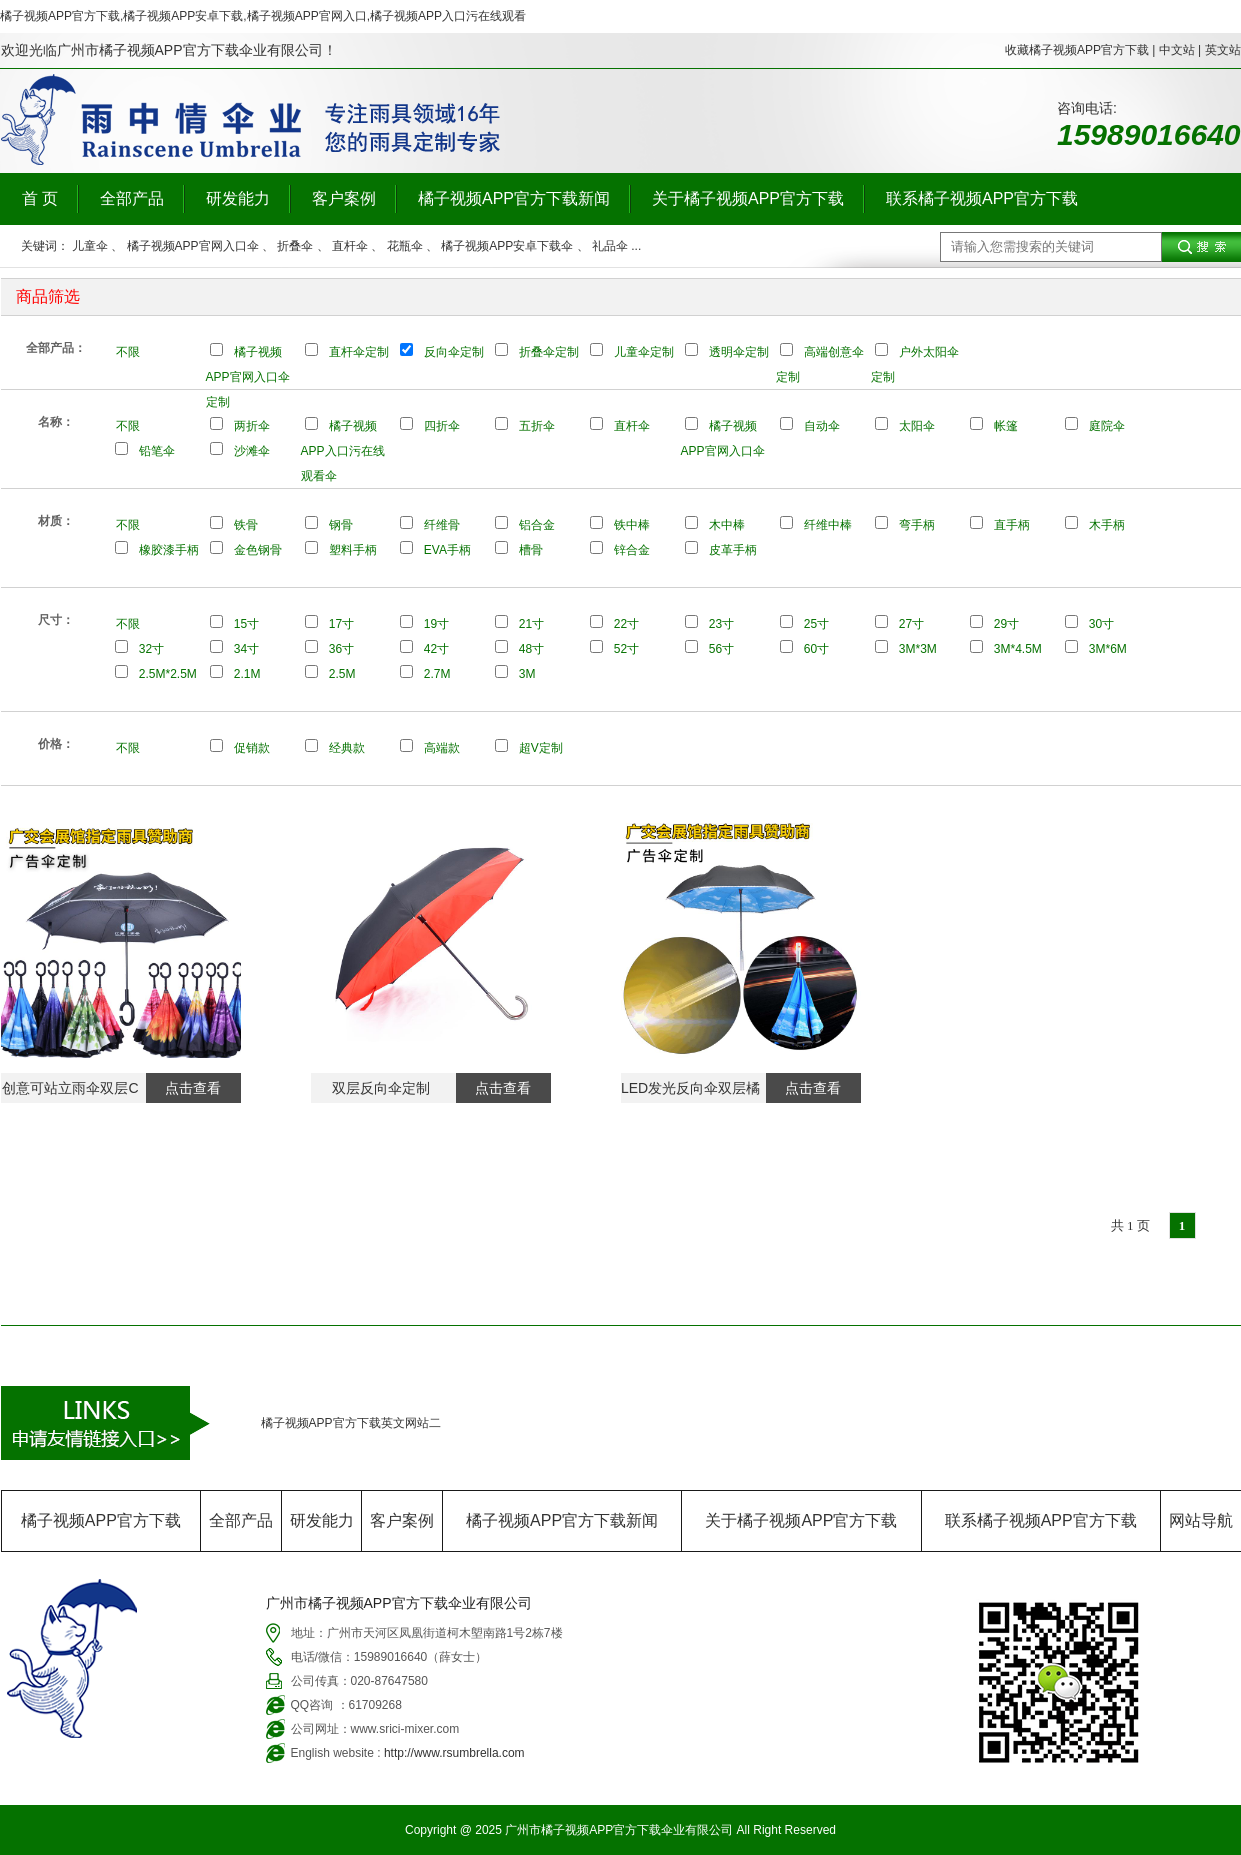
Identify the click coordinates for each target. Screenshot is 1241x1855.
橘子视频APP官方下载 (101, 1520)
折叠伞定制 (549, 352)
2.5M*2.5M (168, 674)
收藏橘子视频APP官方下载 (1077, 50)
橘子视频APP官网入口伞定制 (248, 377)
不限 (128, 352)
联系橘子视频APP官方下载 (982, 198)
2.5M (342, 674)
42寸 (436, 649)
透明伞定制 (739, 352)
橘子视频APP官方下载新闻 (514, 198)
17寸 (341, 624)
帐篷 (1006, 426)
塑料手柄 (353, 550)
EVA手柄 (447, 550)
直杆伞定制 (359, 352)
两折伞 (252, 426)
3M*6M (1108, 649)
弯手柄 (917, 525)
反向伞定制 (454, 352)
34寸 (246, 649)
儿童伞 (90, 246)
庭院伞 (1107, 426)
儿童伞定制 (644, 352)
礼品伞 (610, 246)
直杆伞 (350, 246)
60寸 (816, 649)
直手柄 (1012, 525)
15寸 (246, 624)
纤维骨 (442, 525)
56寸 (721, 649)
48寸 (531, 649)
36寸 (341, 649)
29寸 (1006, 624)
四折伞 (442, 426)
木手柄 (1107, 525)
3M (527, 674)
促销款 (252, 748)
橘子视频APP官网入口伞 (193, 246)
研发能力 (238, 198)
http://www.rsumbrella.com (454, 1753)
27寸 (911, 624)
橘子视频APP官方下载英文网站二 (351, 1423)
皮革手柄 (733, 550)
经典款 (347, 748)
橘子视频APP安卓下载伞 (507, 246)
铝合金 (537, 525)
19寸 (436, 624)
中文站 (1177, 50)
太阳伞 (917, 426)
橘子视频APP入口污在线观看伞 (343, 451)
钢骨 (341, 525)
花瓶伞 (405, 246)
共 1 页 (1130, 1225)
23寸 (721, 624)
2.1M (247, 674)
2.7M (437, 674)
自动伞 (822, 426)
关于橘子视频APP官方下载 (748, 198)
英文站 (1223, 50)
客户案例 (344, 198)
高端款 (442, 748)
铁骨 (246, 525)
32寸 (151, 649)
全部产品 (132, 198)
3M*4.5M (1018, 649)
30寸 (1101, 624)
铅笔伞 (157, 451)
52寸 (626, 649)
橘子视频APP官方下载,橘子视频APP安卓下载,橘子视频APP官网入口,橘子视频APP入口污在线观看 (263, 16)
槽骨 (531, 550)
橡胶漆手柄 (169, 550)
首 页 (40, 198)
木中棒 (727, 525)
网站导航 (1201, 1520)
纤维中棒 (828, 525)
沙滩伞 (252, 451)
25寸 (816, 624)
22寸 (626, 624)
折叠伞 (295, 246)
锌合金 (632, 550)
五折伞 (537, 426)
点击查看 (193, 1088)
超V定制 (541, 748)
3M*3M (918, 649)
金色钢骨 (258, 550)
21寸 (531, 624)
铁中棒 (632, 525)
